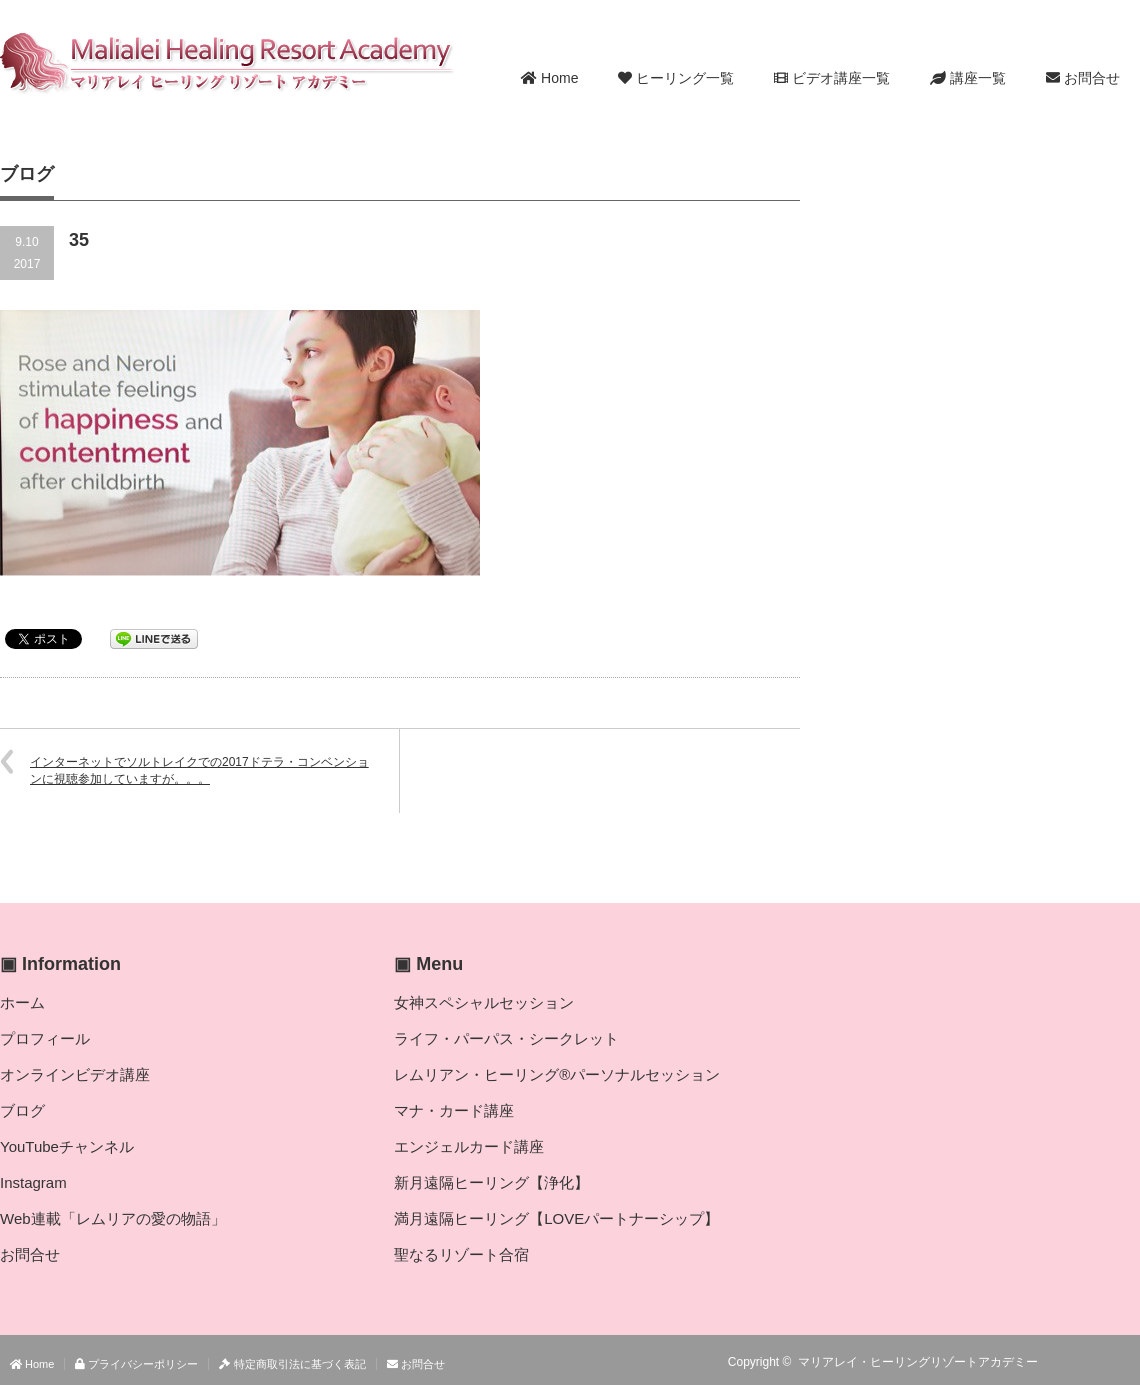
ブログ (22, 1110)
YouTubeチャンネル (67, 1146)
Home (549, 78)
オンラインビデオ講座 (75, 1074)
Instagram (33, 1182)
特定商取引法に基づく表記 (292, 1364)
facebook (1128, 1362)
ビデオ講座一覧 (832, 78)
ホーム (22, 1002)
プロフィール (45, 1038)
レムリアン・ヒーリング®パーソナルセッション (557, 1074)
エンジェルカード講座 (469, 1146)
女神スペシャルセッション (484, 1002)
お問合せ (1083, 78)
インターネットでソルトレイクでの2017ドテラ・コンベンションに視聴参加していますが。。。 (199, 770)
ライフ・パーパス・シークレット (506, 1038)
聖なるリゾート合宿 (461, 1254)
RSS (1070, 1362)
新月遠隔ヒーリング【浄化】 (491, 1182)
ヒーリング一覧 (676, 78)
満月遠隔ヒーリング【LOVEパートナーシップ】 (556, 1218)
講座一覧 (968, 78)
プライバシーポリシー (136, 1364)
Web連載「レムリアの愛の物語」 (113, 1218)
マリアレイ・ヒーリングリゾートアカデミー (918, 1362)
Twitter (1099, 1362)
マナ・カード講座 (454, 1110)
